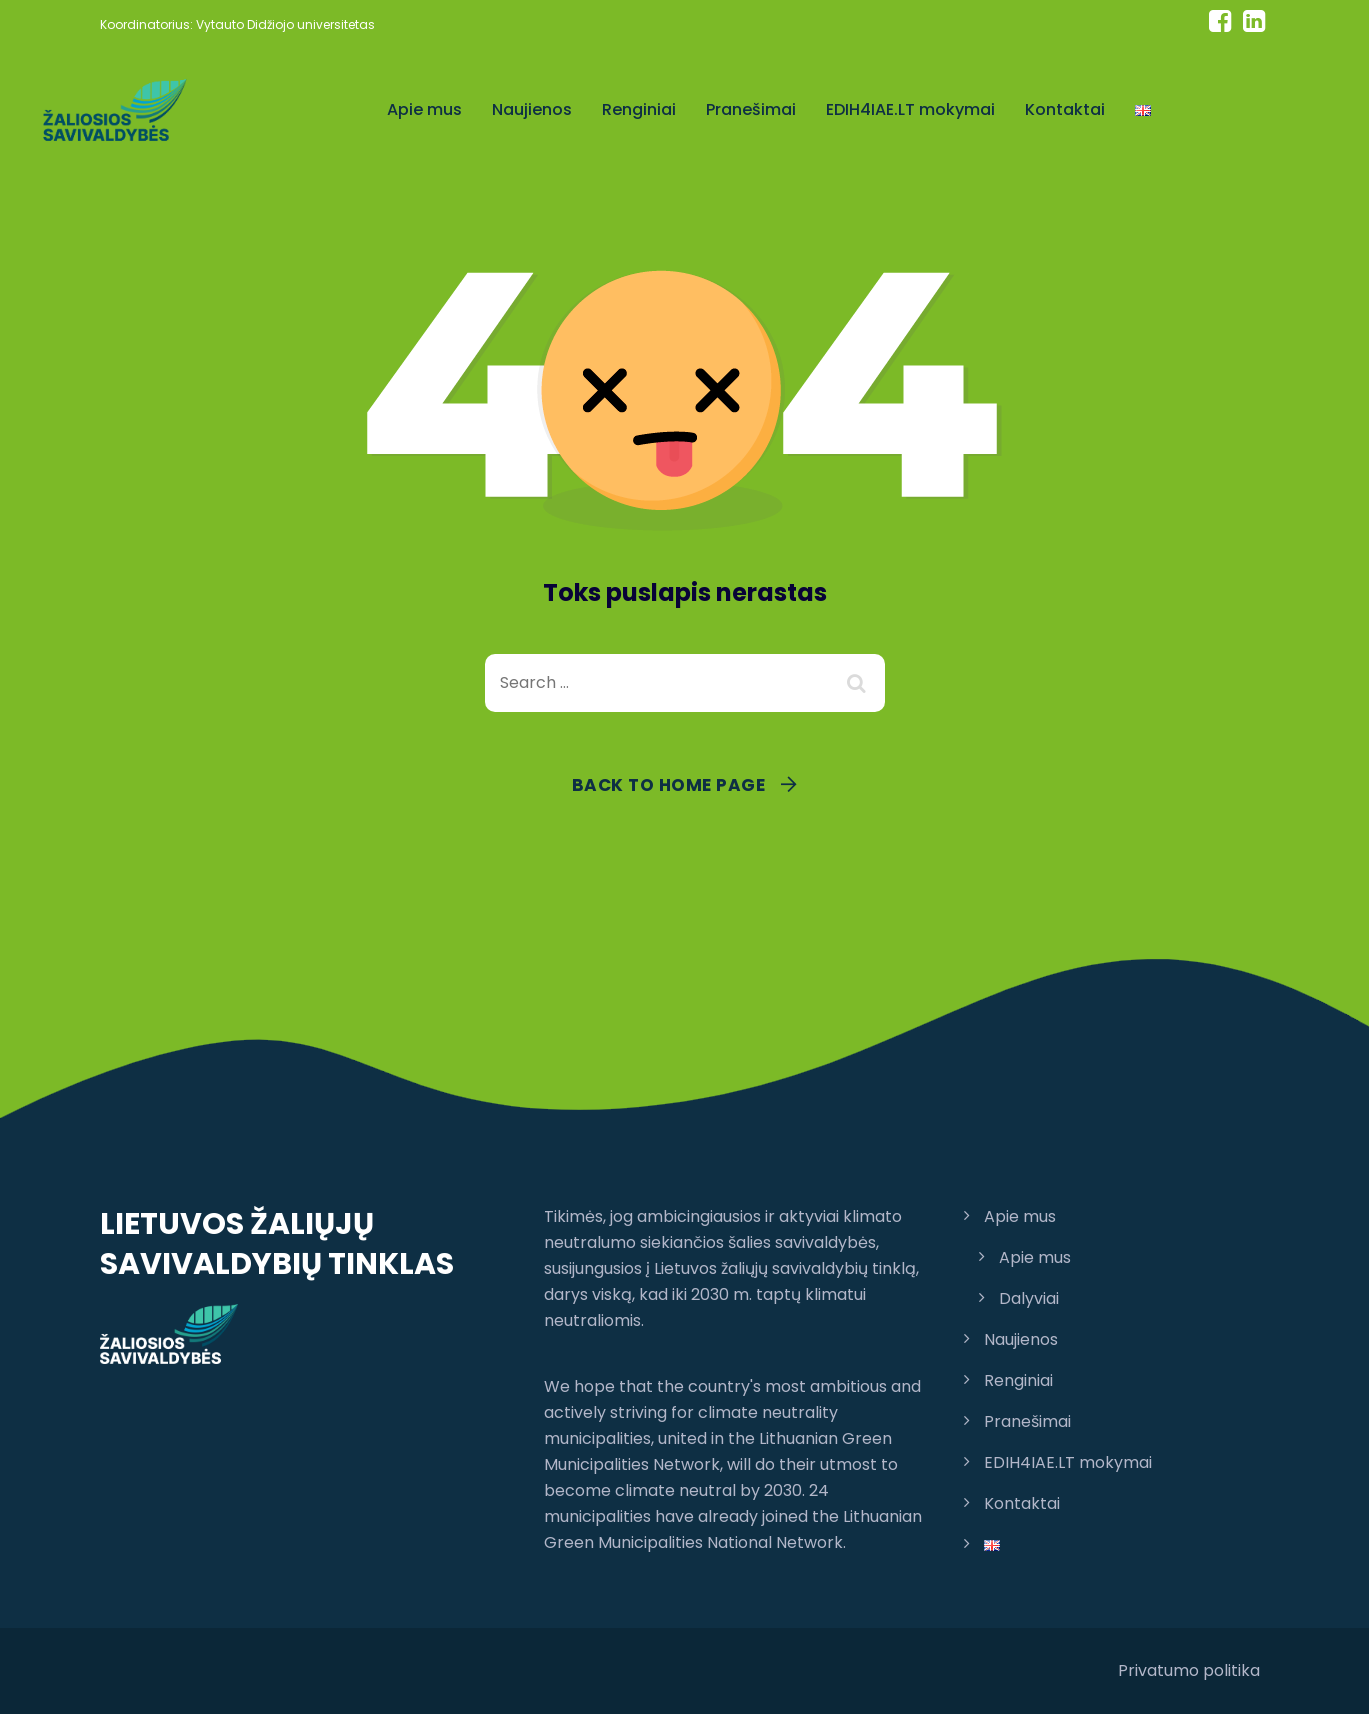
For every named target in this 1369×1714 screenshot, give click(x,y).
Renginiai (639, 109)
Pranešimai (751, 109)
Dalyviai (1029, 1298)
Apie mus (424, 109)
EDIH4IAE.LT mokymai (910, 109)
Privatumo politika (1189, 1670)
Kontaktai (1065, 109)
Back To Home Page (669, 785)
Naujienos (532, 109)
